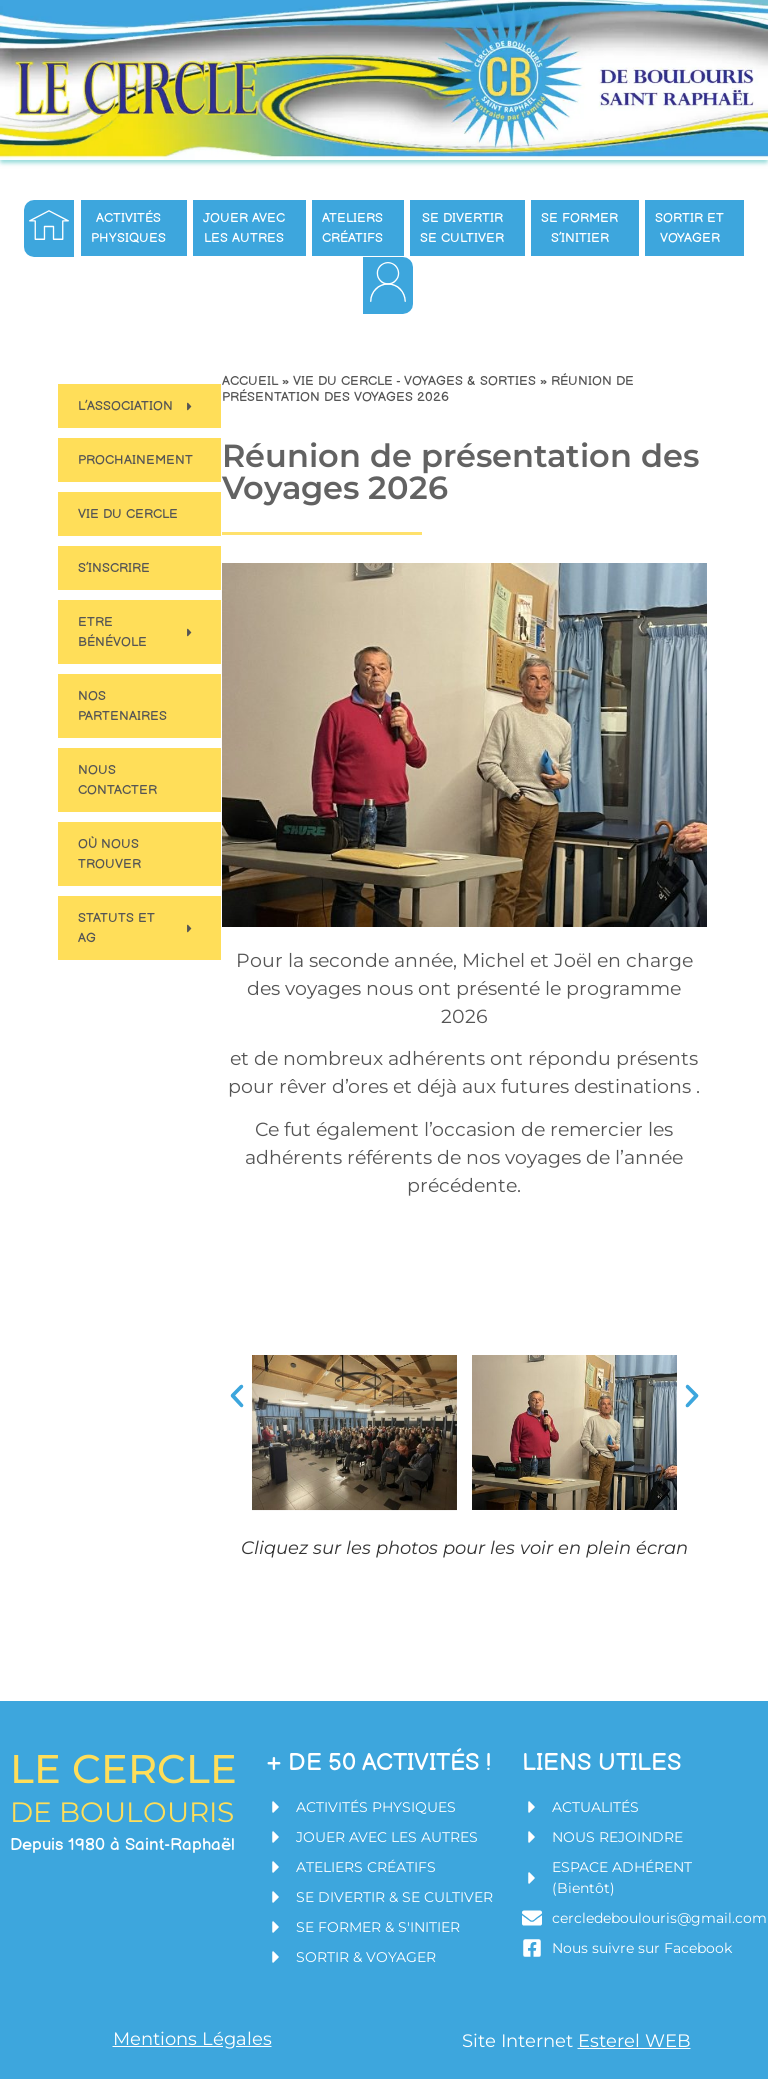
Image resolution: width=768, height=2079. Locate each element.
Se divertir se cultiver (467, 228)
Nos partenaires (122, 706)
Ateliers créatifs (357, 228)
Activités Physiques (133, 228)
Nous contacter (117, 780)
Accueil (250, 381)
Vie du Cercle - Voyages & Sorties (414, 381)
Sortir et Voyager (694, 228)
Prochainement (135, 460)
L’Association (137, 406)
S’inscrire (114, 568)
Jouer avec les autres (249, 228)
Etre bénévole (137, 632)
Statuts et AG (137, 928)
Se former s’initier (584, 228)
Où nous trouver (109, 854)
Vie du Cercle (128, 514)
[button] (237, 1396)
